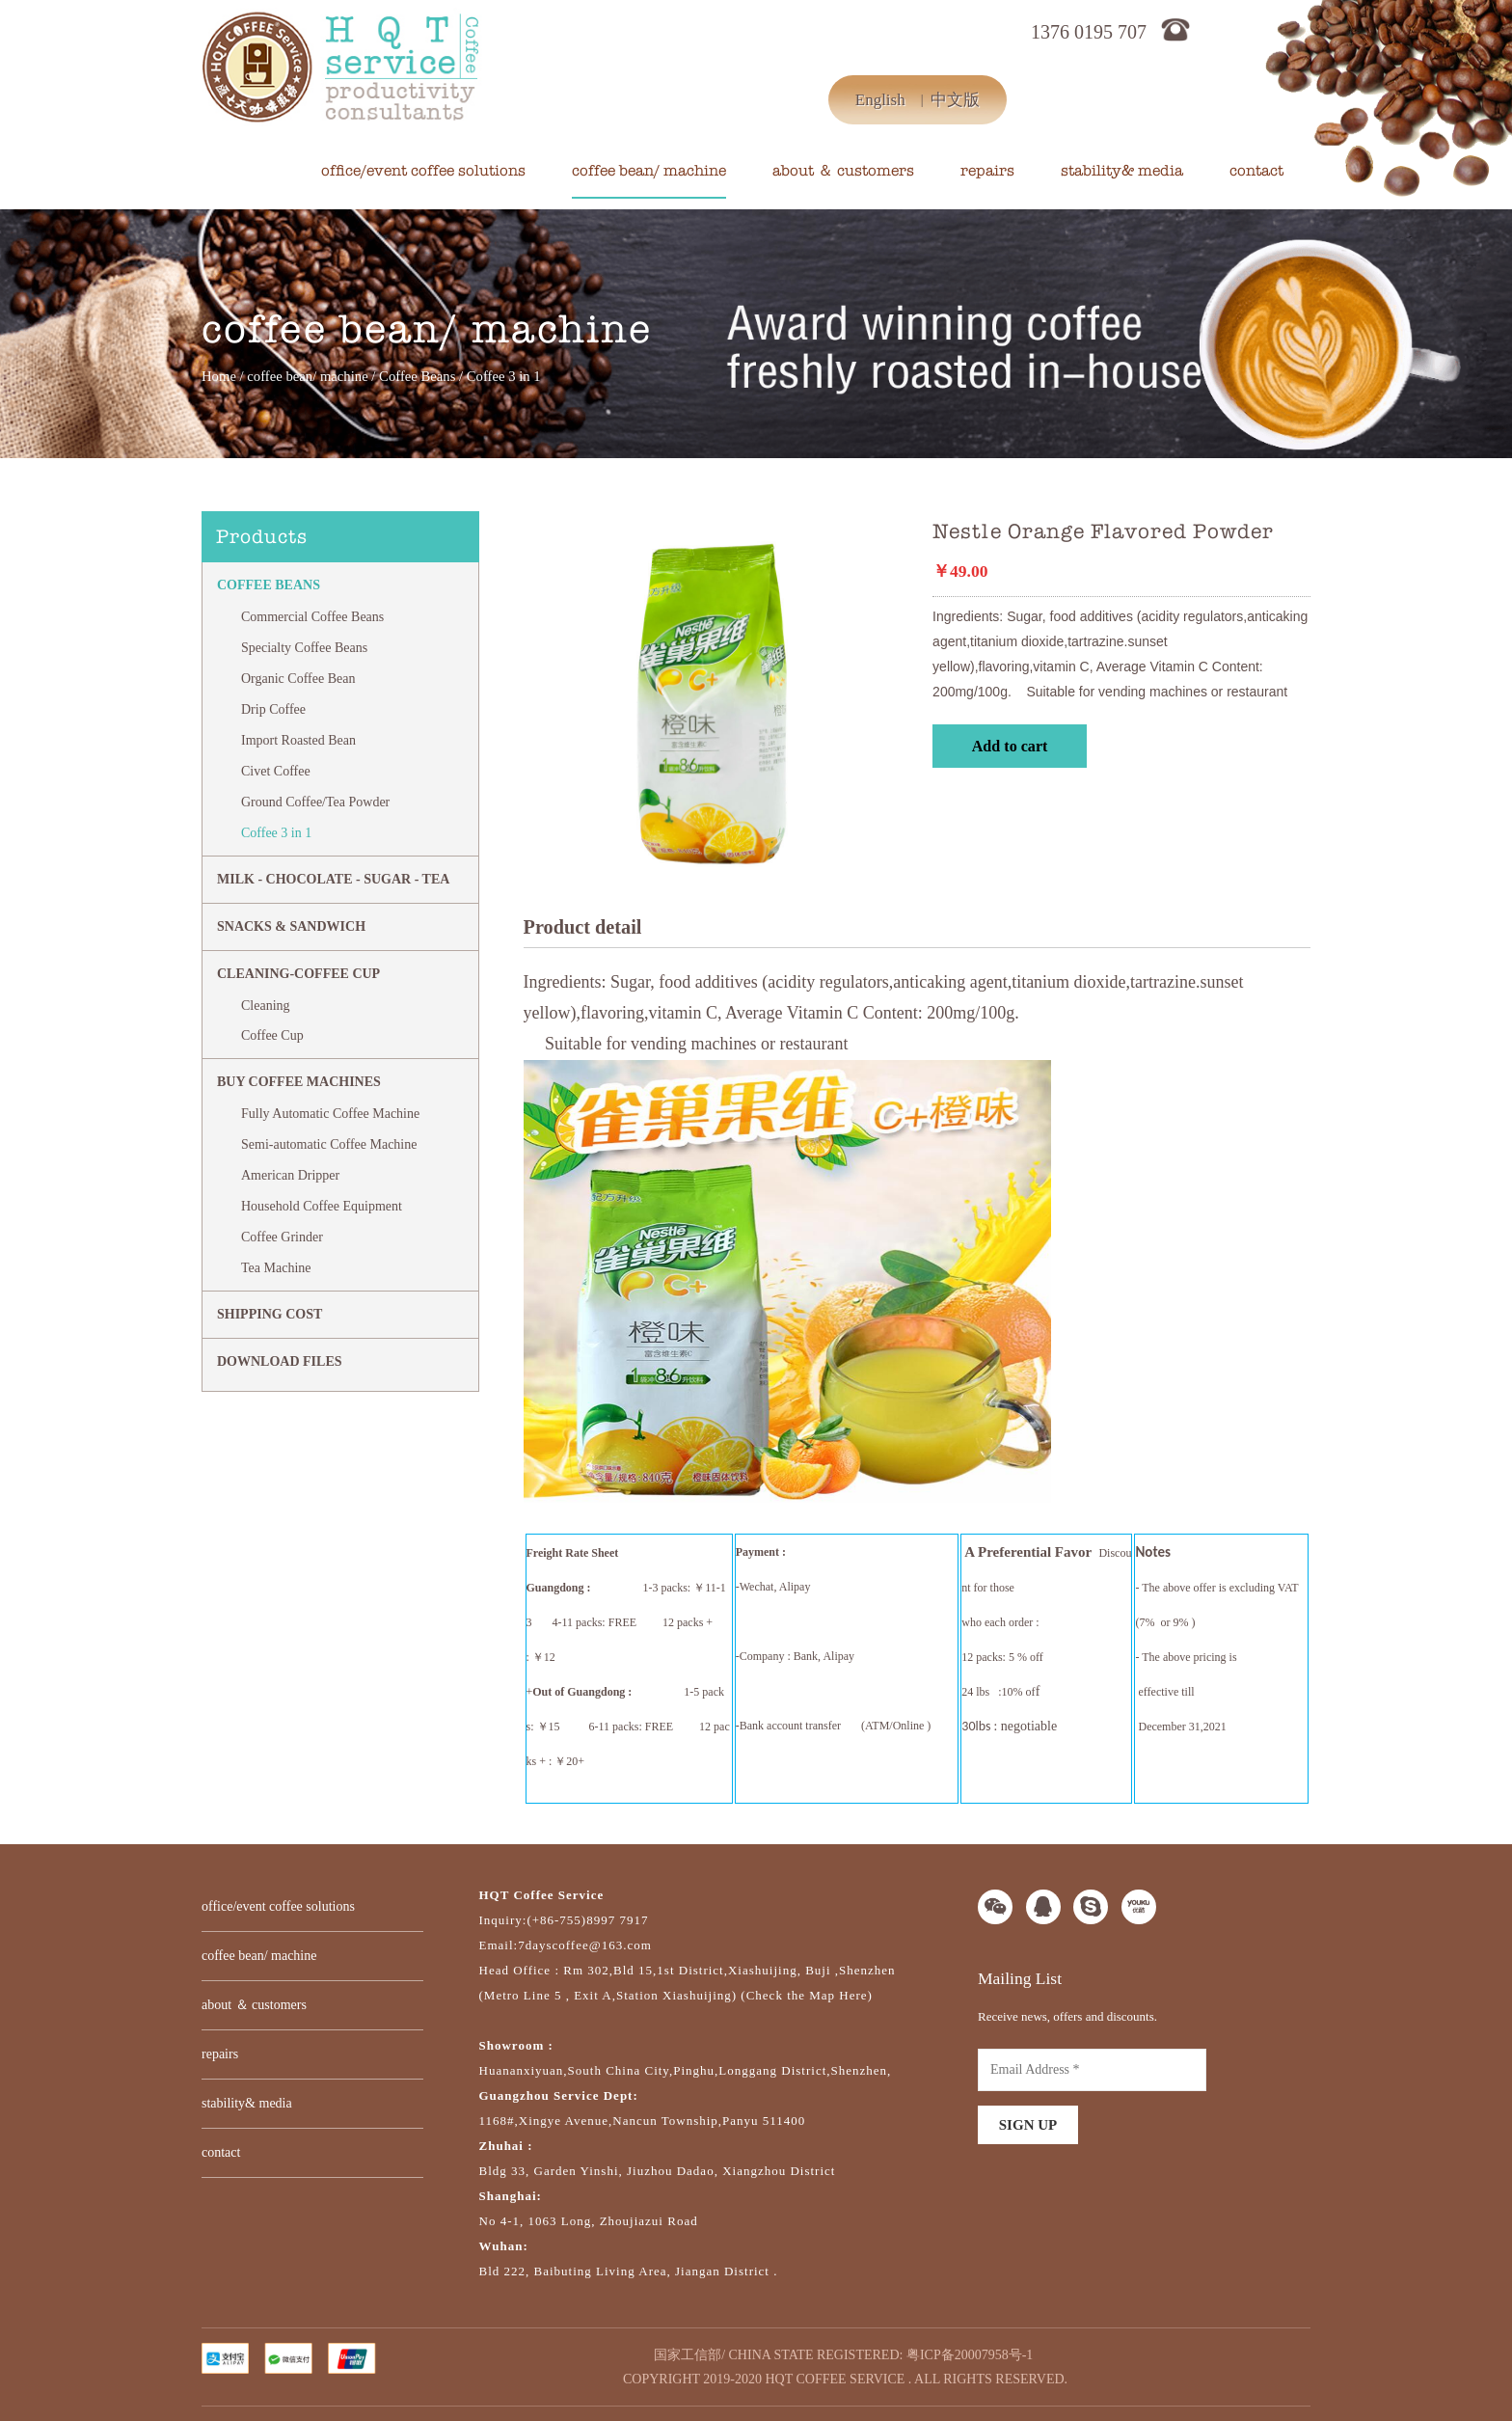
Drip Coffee (273, 709)
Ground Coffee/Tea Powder (315, 802)
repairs (987, 170)
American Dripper (290, 1175)
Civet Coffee (275, 771)
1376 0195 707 (1089, 31)
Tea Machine (275, 1268)
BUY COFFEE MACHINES (299, 1081)
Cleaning (265, 1005)
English (880, 100)
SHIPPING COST (269, 1314)
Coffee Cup (272, 1035)
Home (219, 376)
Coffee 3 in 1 (276, 833)
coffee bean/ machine (649, 170)
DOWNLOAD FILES (279, 1361)
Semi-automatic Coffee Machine (329, 1144)
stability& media (1122, 170)
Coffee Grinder (282, 1237)
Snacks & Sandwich (291, 926)
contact (1256, 170)
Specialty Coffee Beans (304, 647)
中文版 (955, 100)
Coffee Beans (417, 376)
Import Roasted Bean (298, 740)
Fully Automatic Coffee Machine (330, 1113)
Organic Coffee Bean (298, 678)
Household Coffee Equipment (321, 1206)
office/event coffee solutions (423, 170)
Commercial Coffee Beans (312, 617)
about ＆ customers (843, 170)
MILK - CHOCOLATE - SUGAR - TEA (333, 879)
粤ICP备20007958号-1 (969, 2355)
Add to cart (1010, 746)
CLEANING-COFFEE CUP (298, 973)
